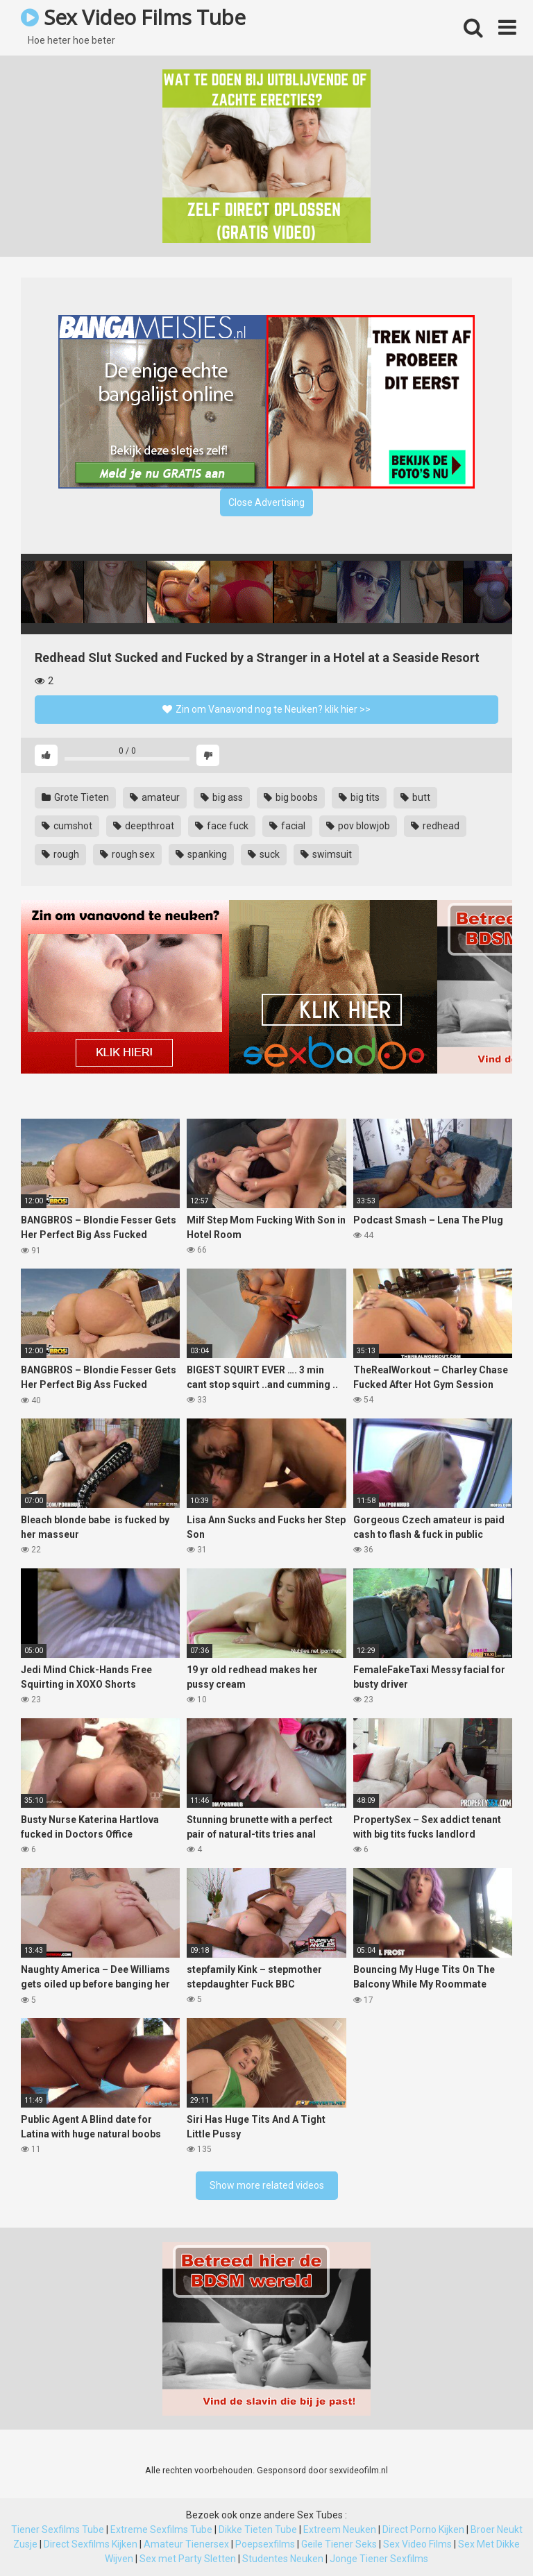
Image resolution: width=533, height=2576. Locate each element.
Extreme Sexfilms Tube (161, 2529)
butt (415, 797)
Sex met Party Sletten (187, 2558)
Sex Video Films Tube (133, 17)
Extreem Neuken (339, 2529)
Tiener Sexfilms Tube (57, 2529)
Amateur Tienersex (186, 2544)
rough (60, 854)
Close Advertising (266, 502)
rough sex (127, 854)
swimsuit (326, 854)
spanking (201, 854)
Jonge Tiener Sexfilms (379, 2558)
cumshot (67, 825)
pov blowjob (358, 825)
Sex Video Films (417, 2544)
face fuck (221, 825)
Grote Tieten (75, 797)
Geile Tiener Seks (339, 2544)
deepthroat (143, 825)
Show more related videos (267, 2185)
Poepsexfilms (265, 2544)
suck (264, 854)
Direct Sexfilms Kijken (90, 2544)
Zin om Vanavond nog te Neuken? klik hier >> (266, 709)
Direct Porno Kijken (423, 2529)
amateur (155, 797)
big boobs (291, 797)
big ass (222, 797)
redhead (435, 825)
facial (287, 825)
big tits (359, 797)
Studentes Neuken (282, 2558)
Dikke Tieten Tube (258, 2529)
